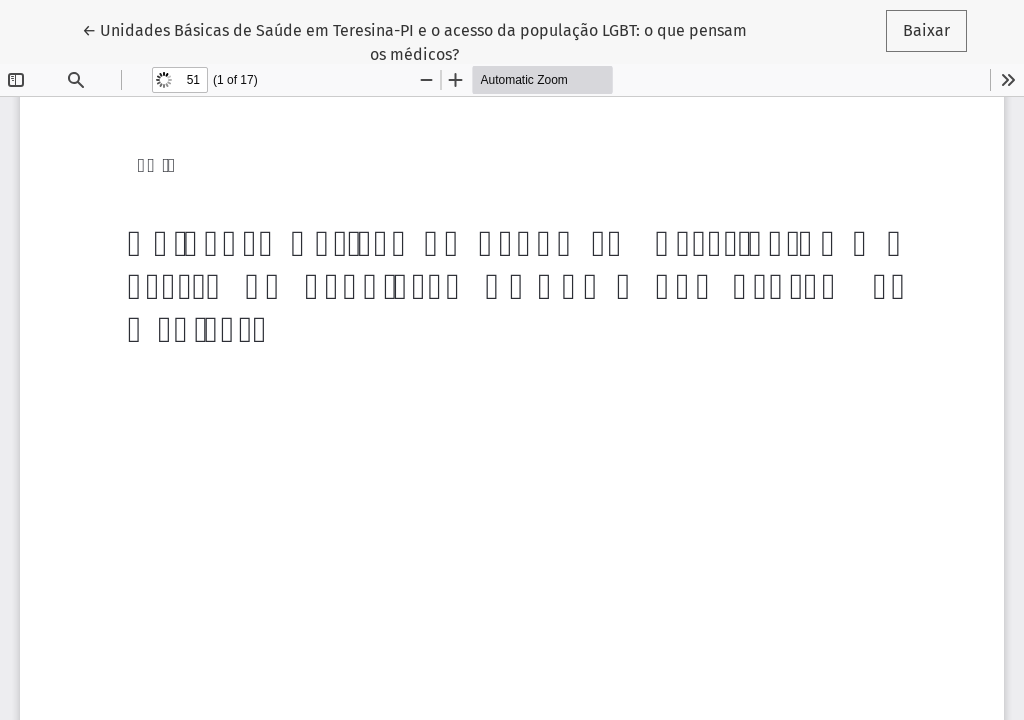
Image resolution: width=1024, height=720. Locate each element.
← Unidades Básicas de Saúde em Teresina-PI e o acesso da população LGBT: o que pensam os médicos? (414, 41)
